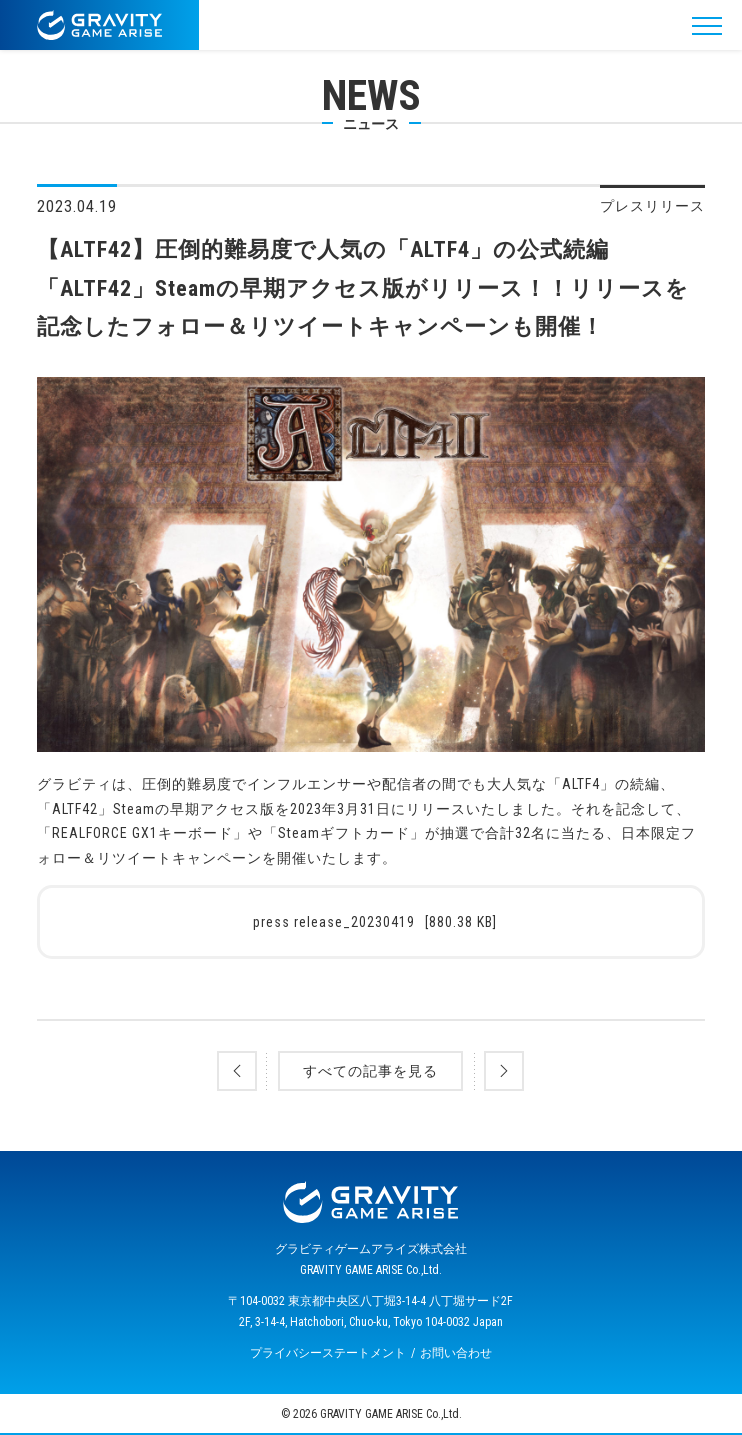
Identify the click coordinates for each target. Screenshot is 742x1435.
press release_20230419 (375, 922)
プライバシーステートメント (328, 1353)
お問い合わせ (456, 1353)
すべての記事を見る (370, 1071)
